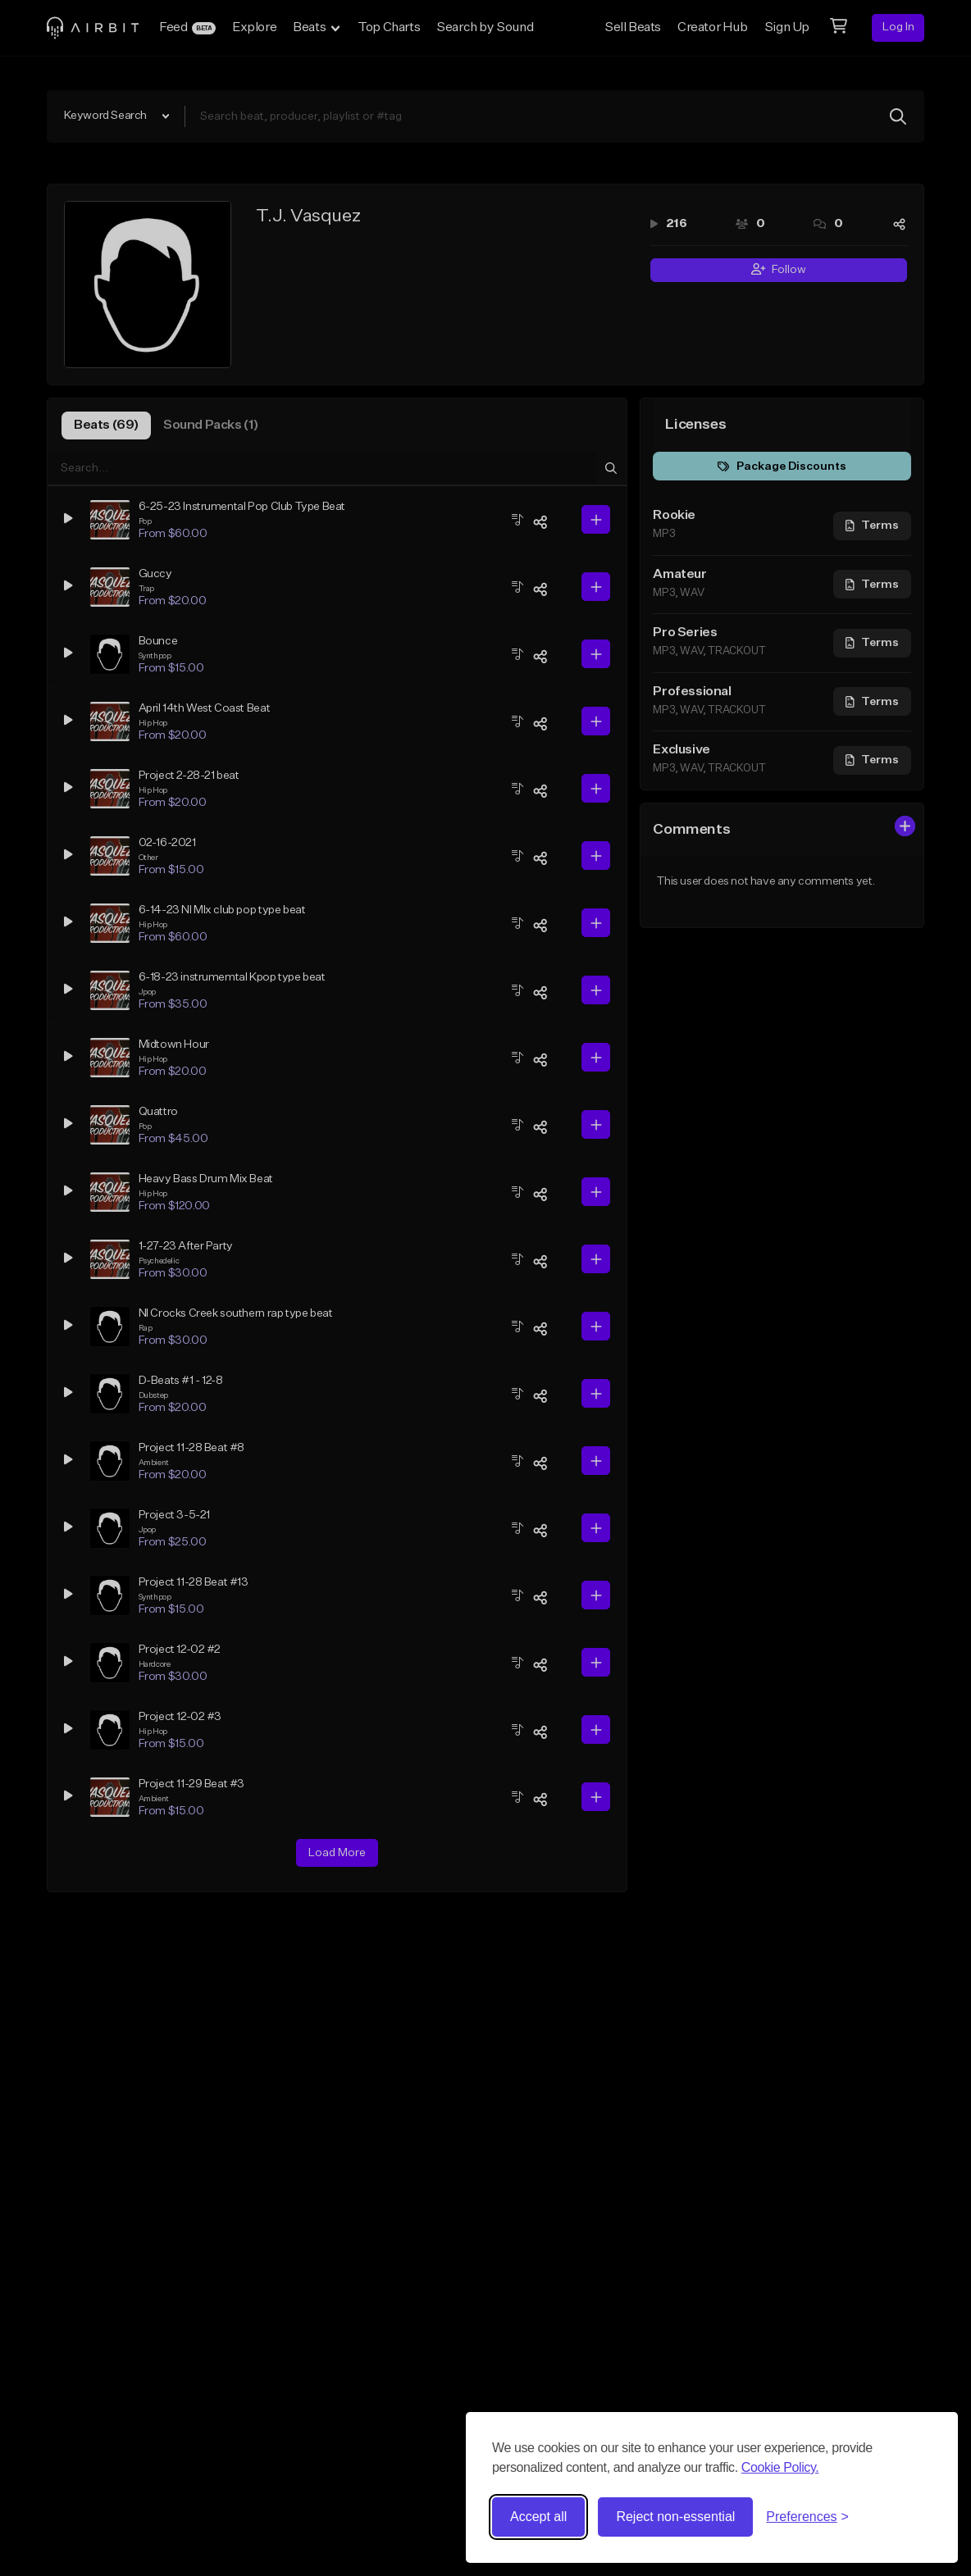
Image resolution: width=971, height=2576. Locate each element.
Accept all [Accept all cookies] (538, 2517)
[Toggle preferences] (807, 2517)
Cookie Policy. (780, 2467)
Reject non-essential (675, 2517)
